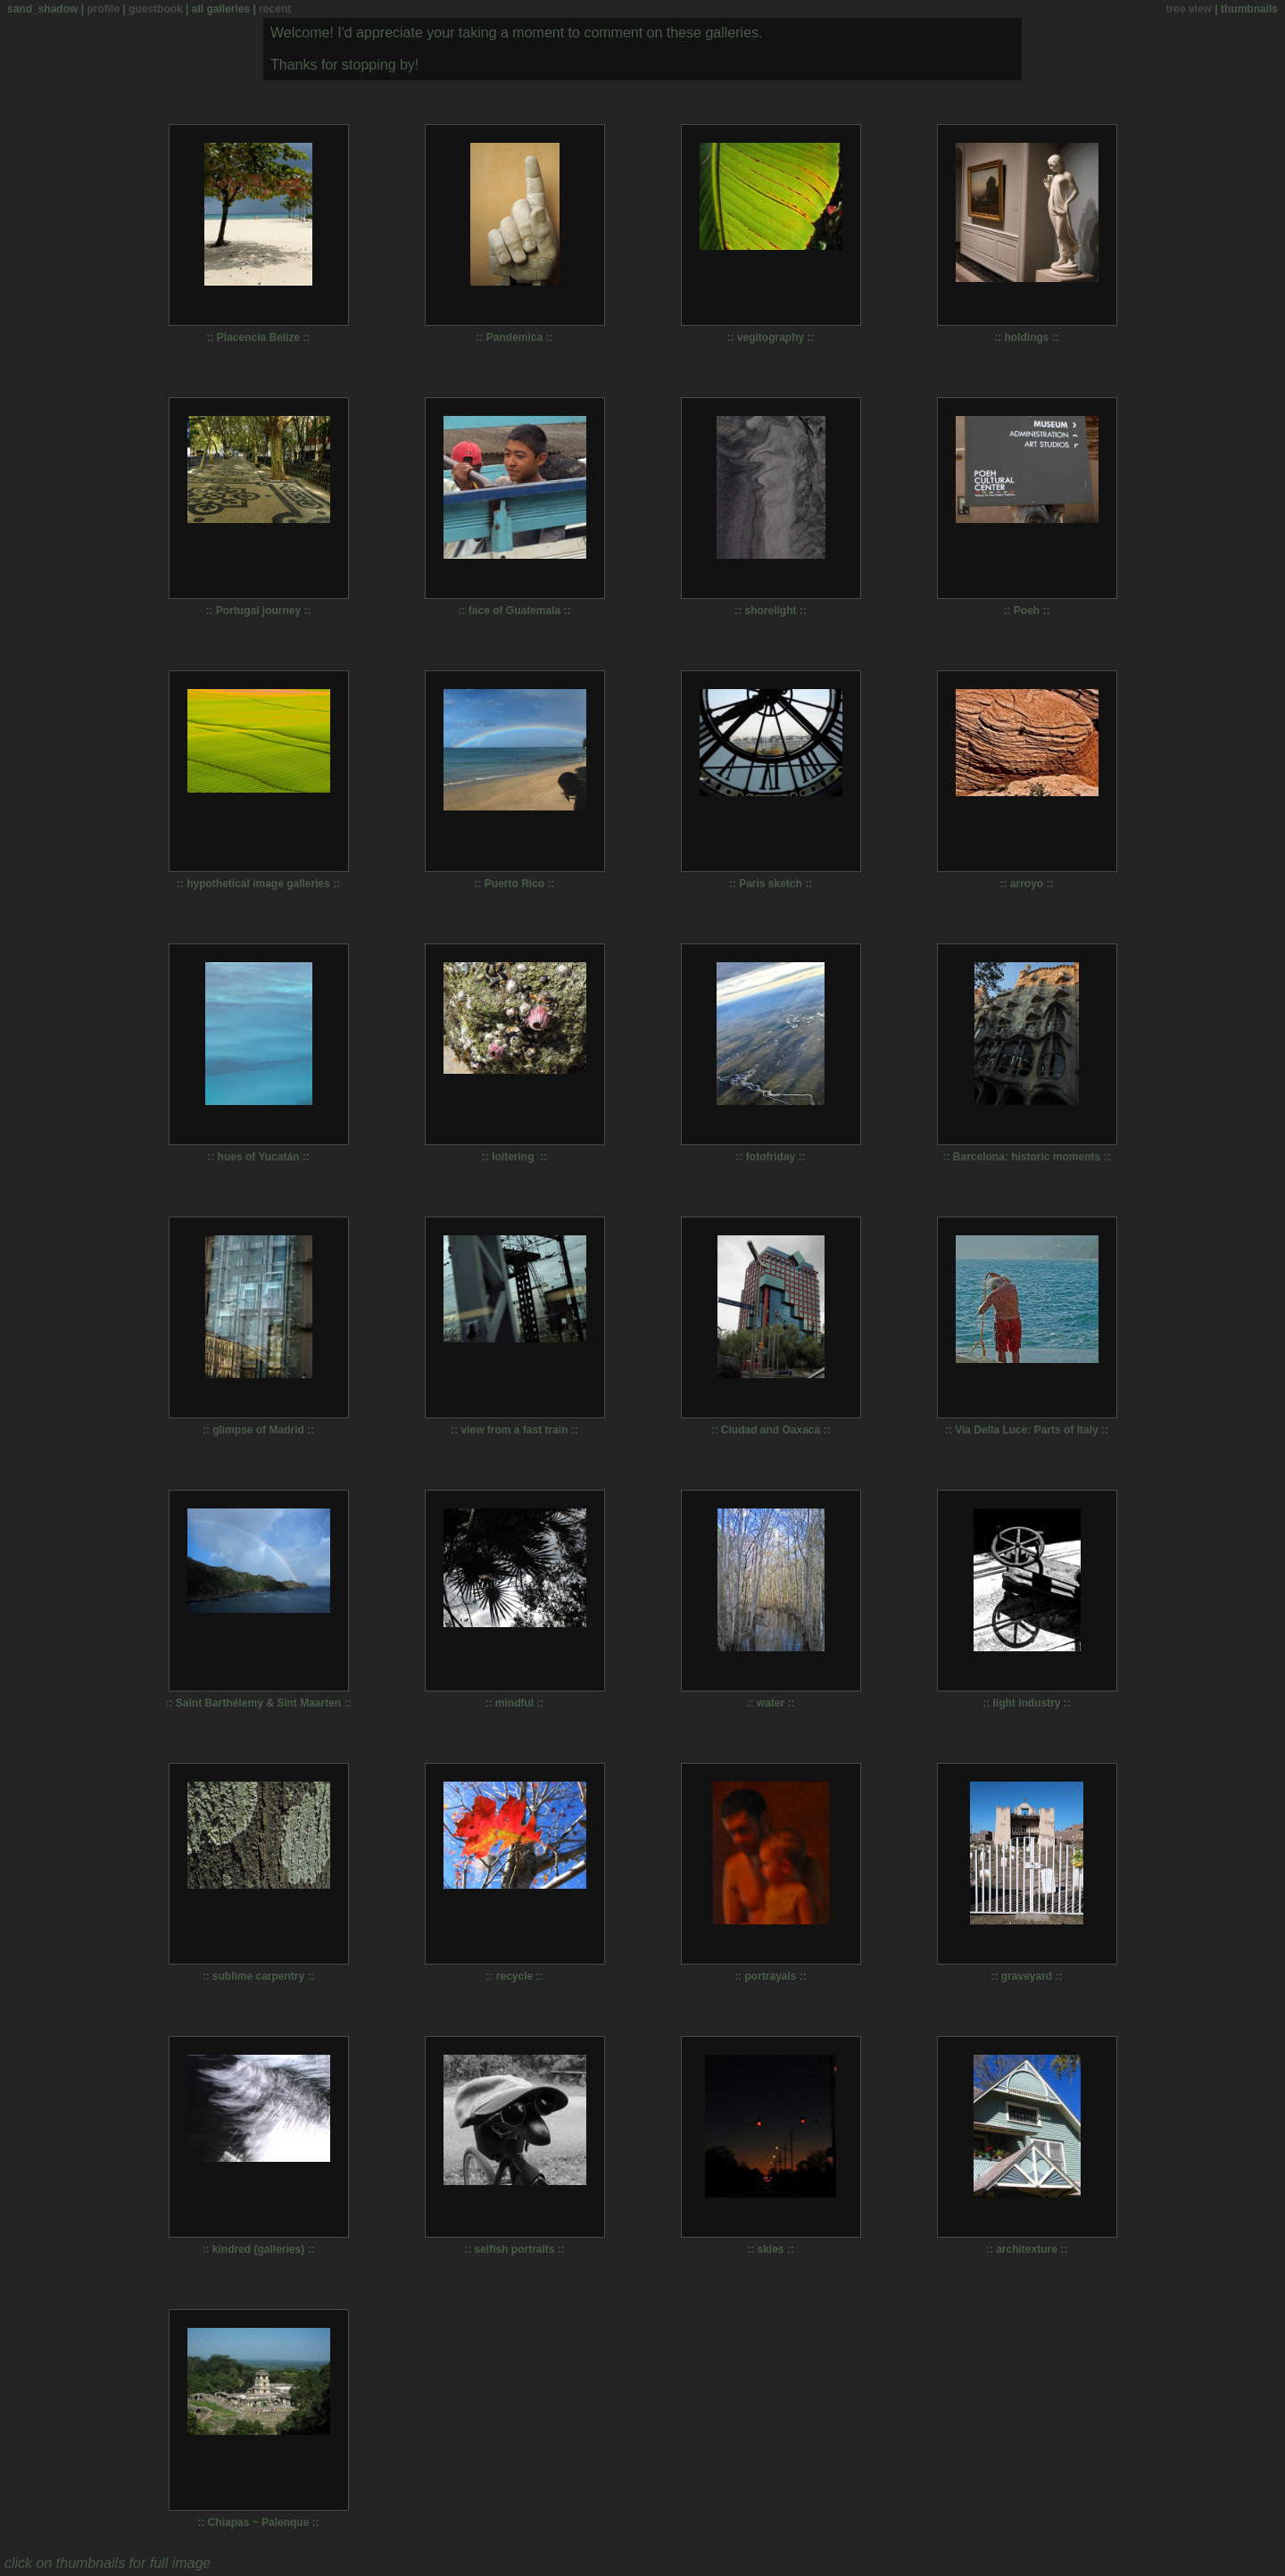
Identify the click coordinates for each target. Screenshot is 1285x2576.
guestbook (155, 9)
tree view (1189, 9)
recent (275, 9)
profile (103, 9)
